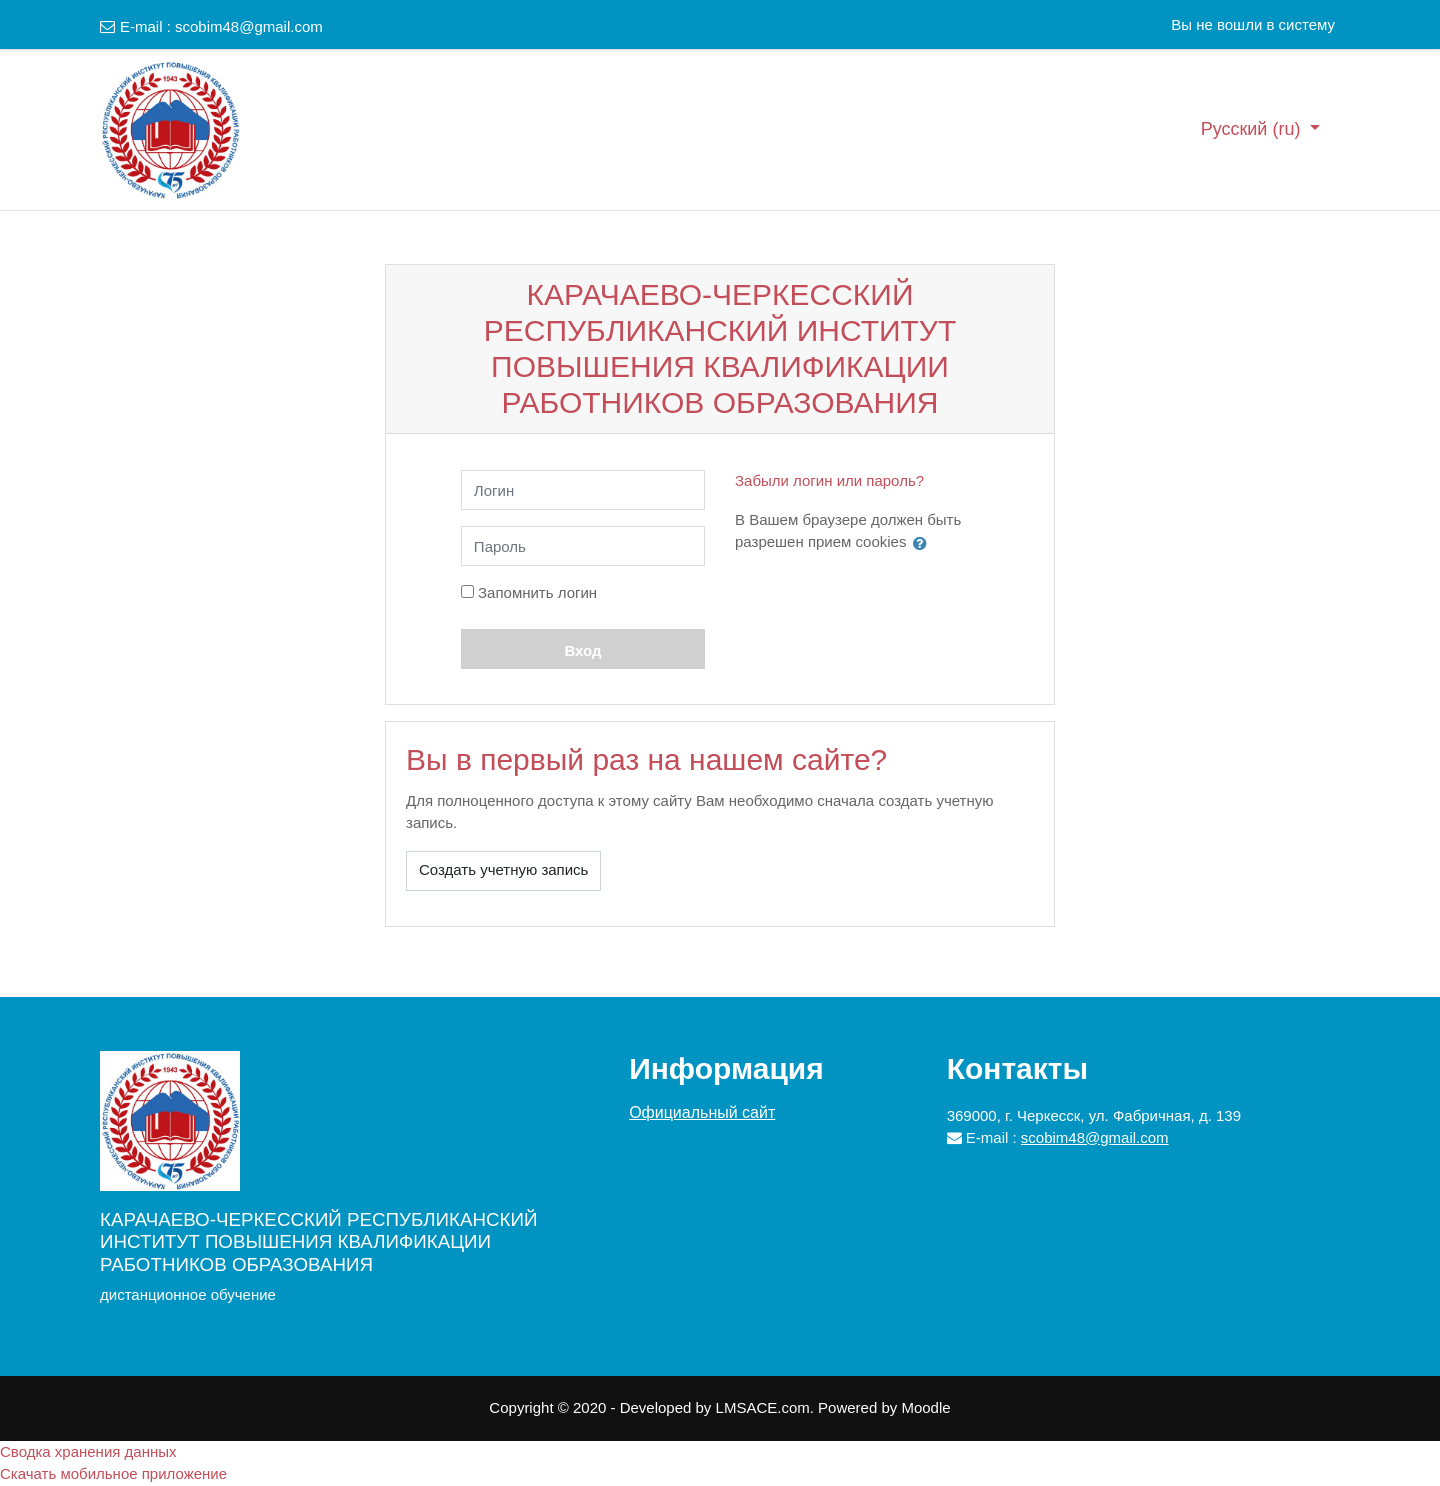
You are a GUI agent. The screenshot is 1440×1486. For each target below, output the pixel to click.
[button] (924, 543)
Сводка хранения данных (88, 1451)
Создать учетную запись (503, 869)
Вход (582, 650)
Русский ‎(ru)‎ (1253, 129)
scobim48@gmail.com (249, 26)
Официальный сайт (702, 1112)
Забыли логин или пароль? (829, 480)
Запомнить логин (537, 592)
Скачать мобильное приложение (113, 1473)
